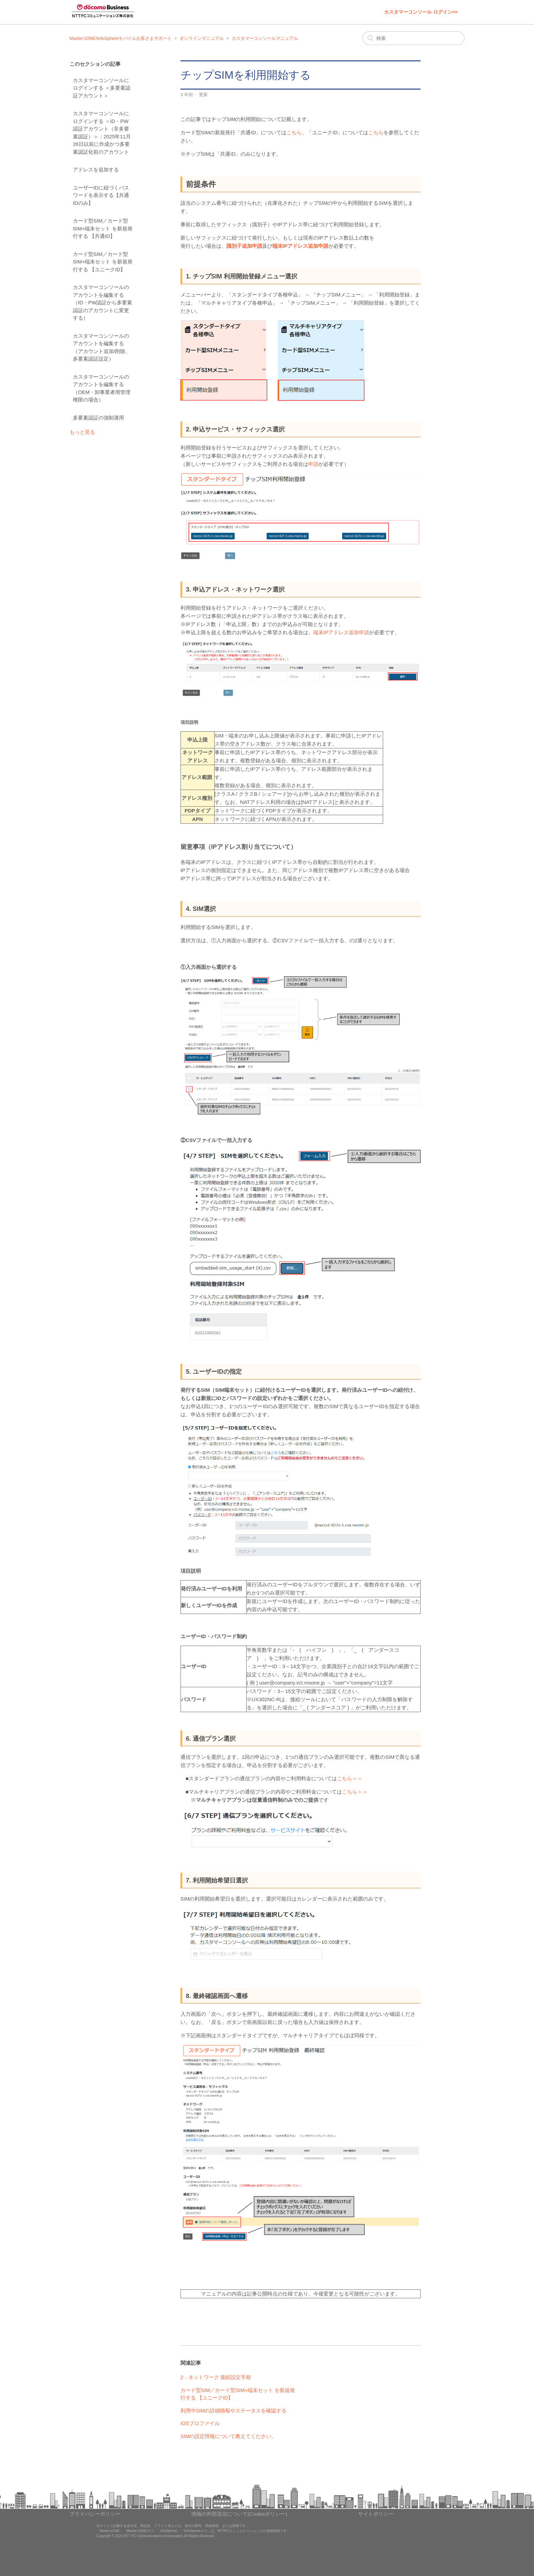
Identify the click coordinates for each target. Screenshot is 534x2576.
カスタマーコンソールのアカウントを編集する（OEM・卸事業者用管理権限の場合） (101, 388)
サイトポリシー (376, 2514)
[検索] (413, 38)
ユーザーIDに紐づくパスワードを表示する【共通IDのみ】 (101, 195)
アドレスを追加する (96, 169)
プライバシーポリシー (95, 2514)
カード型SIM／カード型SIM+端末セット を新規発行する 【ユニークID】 (102, 261)
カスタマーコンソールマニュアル (265, 38)
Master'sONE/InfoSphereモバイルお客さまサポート (120, 38)
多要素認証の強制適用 (98, 418)
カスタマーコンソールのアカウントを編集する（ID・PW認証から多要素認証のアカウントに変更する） (102, 302)
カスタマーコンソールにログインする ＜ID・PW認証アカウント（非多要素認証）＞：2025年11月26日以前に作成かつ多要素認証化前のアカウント (102, 132)
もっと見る (82, 432)
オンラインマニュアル (201, 38)
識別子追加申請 (244, 246)
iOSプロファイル (200, 2423)
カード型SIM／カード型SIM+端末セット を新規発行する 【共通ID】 (102, 228)
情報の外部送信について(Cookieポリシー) (239, 2514)
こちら (294, 132)
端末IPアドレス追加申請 (300, 246)
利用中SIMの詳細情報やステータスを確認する (233, 2410)
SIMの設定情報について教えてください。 (228, 2436)
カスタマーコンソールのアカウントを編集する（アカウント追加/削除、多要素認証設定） (101, 347)
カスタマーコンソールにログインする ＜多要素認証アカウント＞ (101, 87)
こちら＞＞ (349, 1778)
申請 (313, 464)
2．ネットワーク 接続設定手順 (215, 2377)
